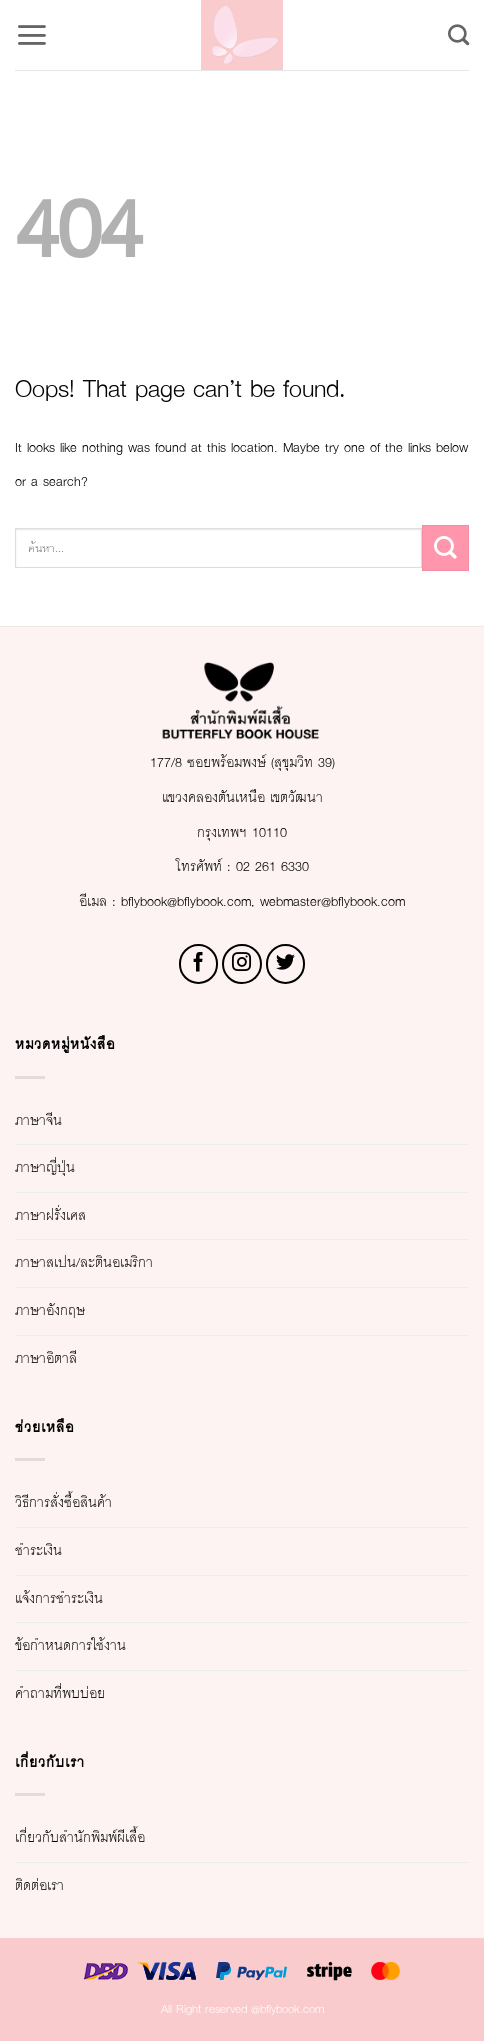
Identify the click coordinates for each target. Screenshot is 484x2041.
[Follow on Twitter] (286, 964)
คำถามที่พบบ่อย (60, 1694)
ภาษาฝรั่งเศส (50, 1216)
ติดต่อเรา (39, 1886)
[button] (31, 35)
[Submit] (445, 548)
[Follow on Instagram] (242, 964)
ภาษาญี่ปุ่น (45, 1168)
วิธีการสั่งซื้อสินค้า (63, 1503)
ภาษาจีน (38, 1121)
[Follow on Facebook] (199, 964)
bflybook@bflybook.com (186, 902)
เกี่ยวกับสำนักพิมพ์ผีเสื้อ (80, 1838)
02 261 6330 (272, 867)
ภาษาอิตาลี (46, 1359)
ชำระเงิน (38, 1551)
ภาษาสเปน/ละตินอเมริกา (84, 1263)
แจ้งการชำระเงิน (59, 1599)
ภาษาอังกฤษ (50, 1311)
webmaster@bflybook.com (332, 902)
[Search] (458, 34)
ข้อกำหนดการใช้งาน (70, 1646)
